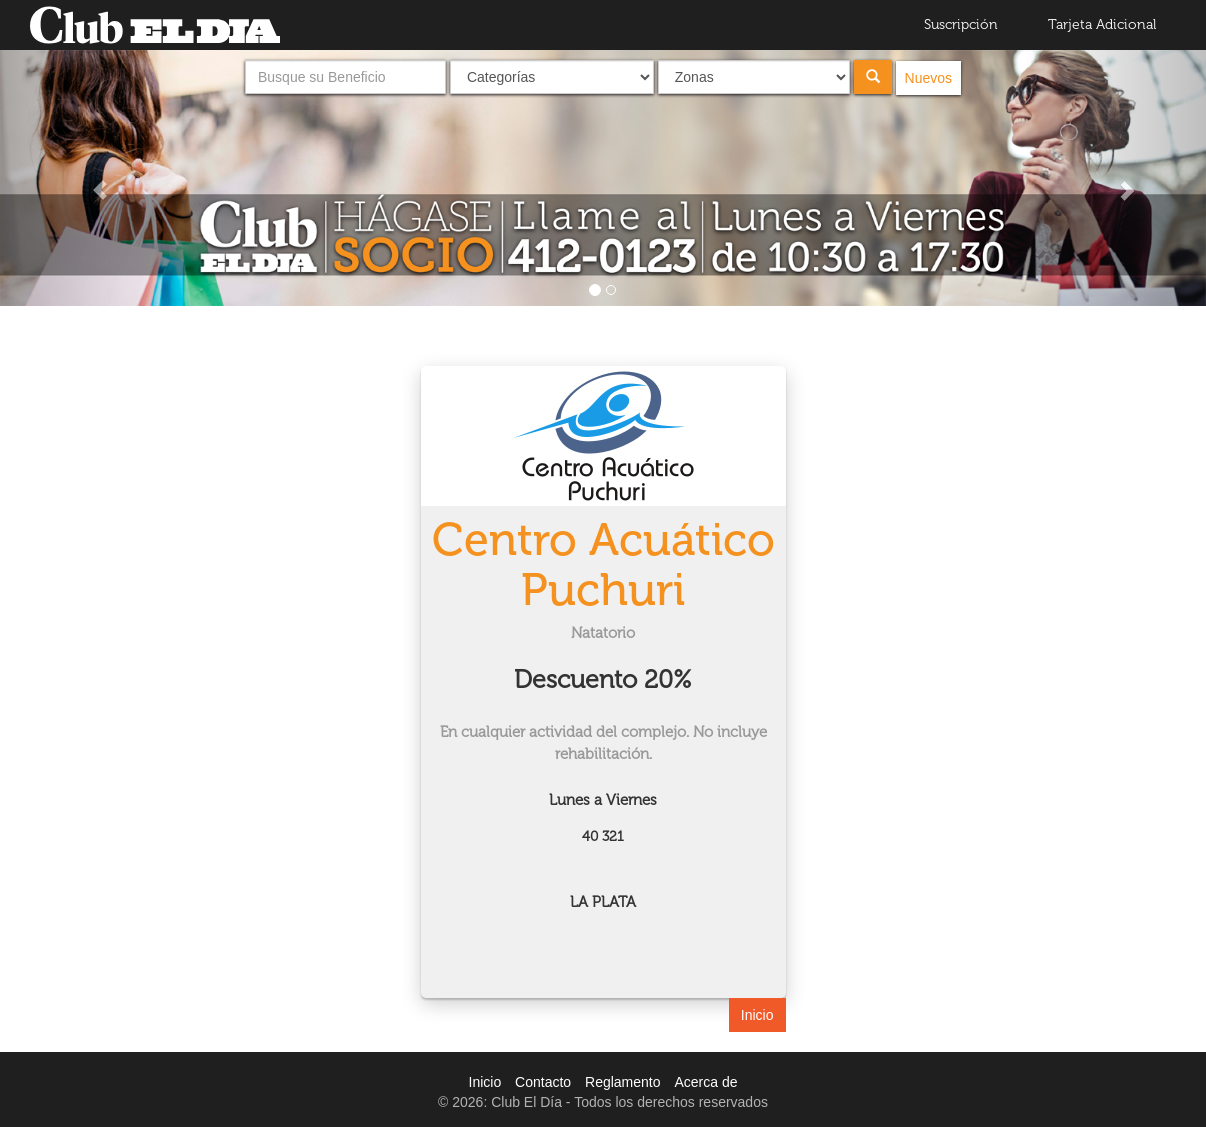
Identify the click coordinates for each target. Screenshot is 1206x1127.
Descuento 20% (603, 679)
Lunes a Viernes (603, 800)
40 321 (603, 836)
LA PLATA (603, 902)
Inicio (757, 1015)
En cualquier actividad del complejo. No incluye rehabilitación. (603, 742)
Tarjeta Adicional (1102, 24)
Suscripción (961, 24)
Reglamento (623, 1082)
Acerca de (705, 1082)
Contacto (543, 1082)
